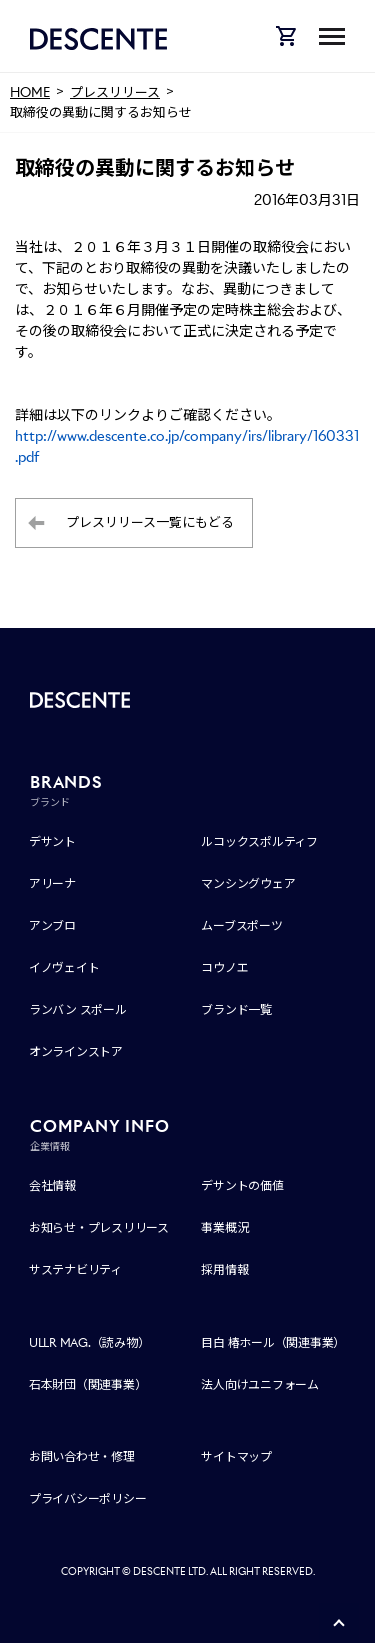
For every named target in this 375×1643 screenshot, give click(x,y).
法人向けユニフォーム (260, 1384)
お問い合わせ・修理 (82, 1456)
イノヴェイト (64, 967)
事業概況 (224, 1227)
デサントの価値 (242, 1185)
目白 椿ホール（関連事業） (273, 1342)
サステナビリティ (75, 1269)
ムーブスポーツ (241, 925)
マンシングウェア (248, 883)
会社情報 (52, 1185)
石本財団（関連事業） (88, 1384)
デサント (52, 841)
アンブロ (52, 925)
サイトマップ (236, 1456)
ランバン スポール (78, 1009)
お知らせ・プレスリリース (99, 1227)
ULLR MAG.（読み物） (89, 1342)
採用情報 (224, 1269)
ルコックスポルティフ (259, 841)
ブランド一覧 (236, 1009)
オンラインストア (76, 1051)
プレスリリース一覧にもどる (150, 522)
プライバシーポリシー (88, 1498)
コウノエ (224, 967)
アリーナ (52, 883)
